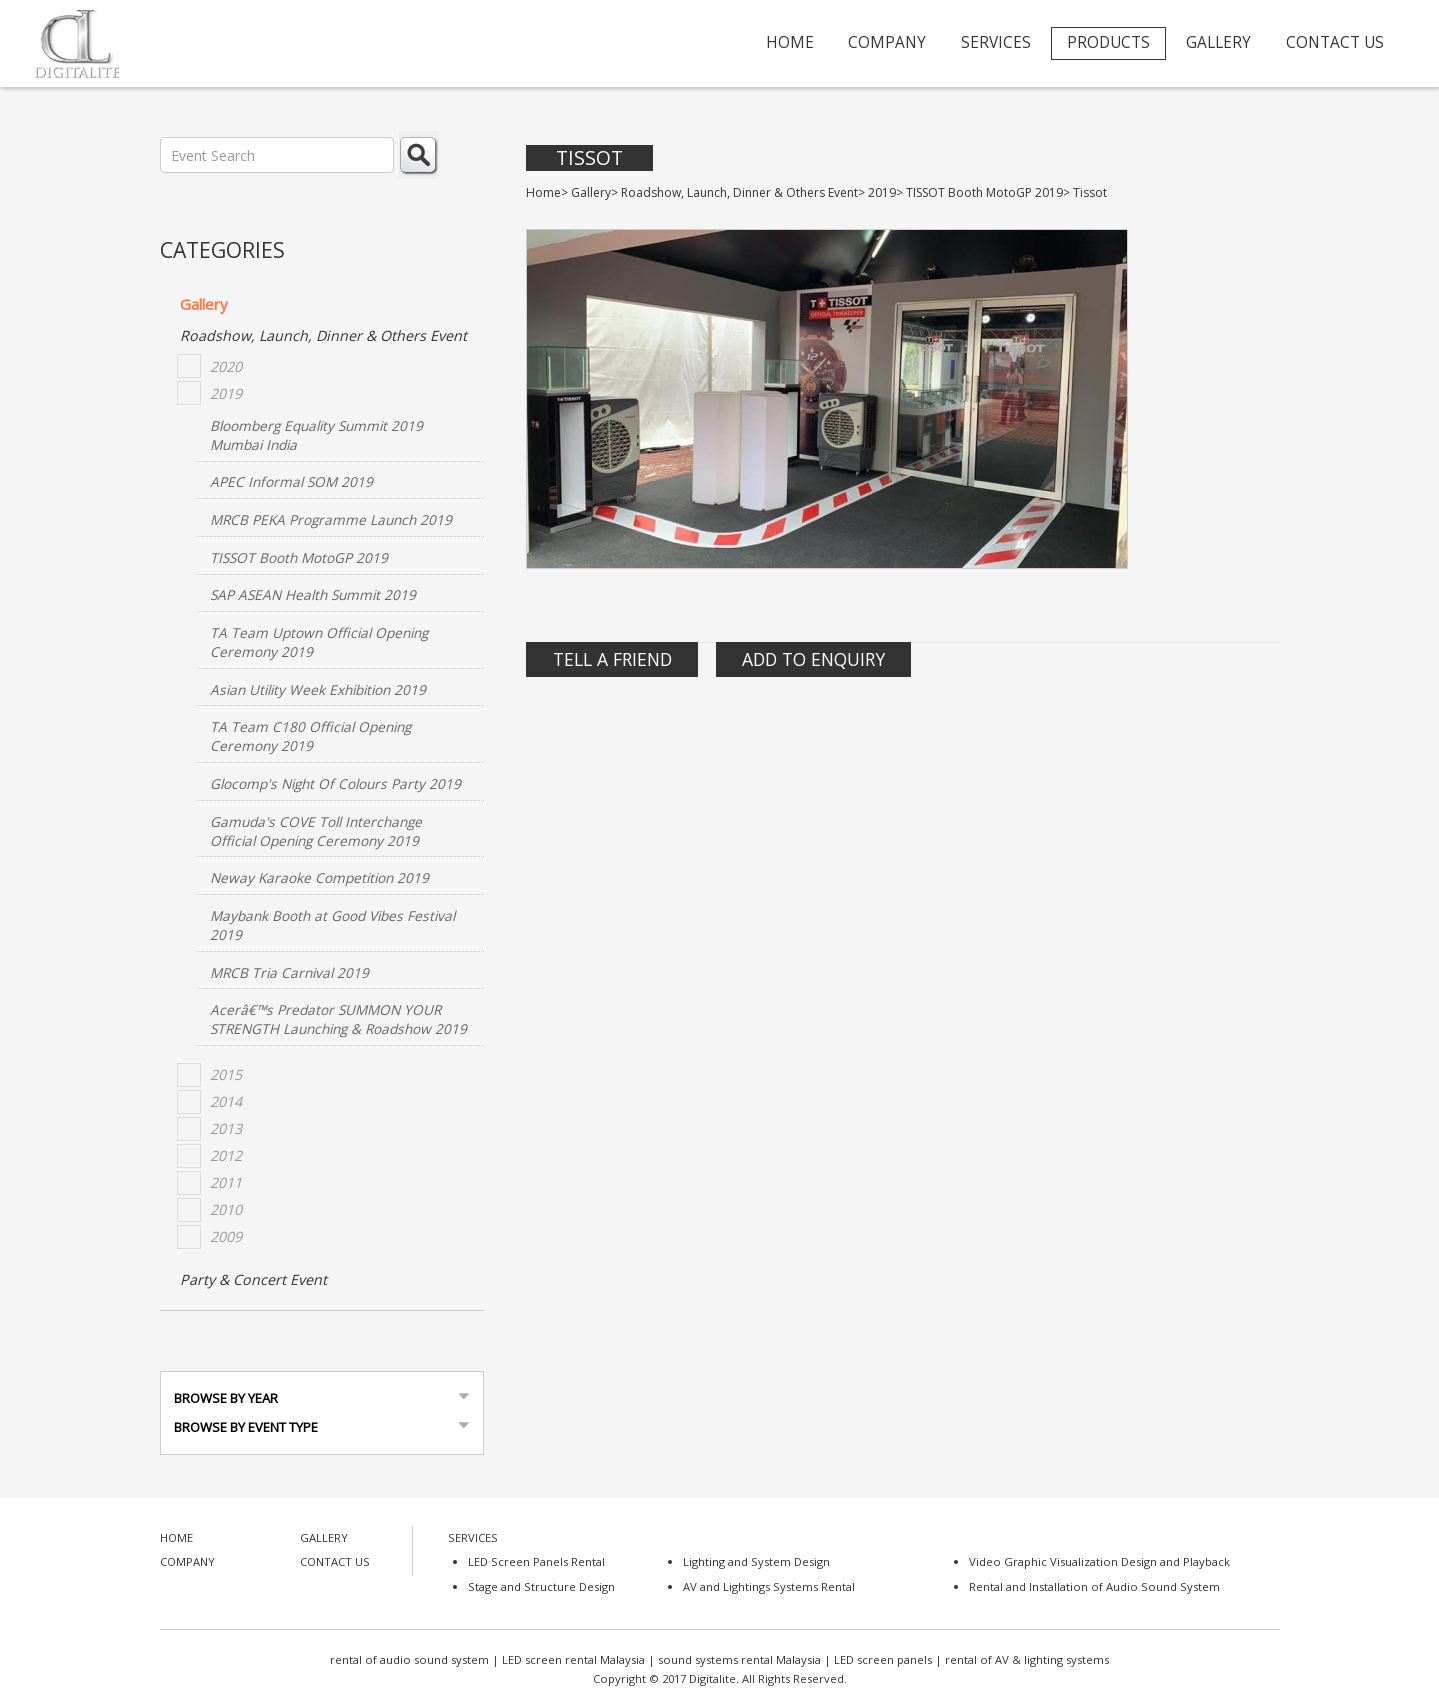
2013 (226, 1128)
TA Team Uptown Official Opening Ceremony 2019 (319, 642)
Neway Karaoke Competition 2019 (319, 877)
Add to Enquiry (813, 659)
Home (543, 192)
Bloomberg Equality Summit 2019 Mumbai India (316, 435)
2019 (226, 393)
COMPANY (887, 42)
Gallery (204, 304)
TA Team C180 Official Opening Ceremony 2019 (310, 736)
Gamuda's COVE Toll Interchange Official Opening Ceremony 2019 (316, 831)
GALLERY (1218, 42)
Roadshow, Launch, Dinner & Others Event (323, 335)
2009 (226, 1236)
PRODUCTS (1108, 42)
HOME (790, 42)
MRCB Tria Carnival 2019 (289, 972)
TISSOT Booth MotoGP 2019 (299, 557)
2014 (226, 1101)
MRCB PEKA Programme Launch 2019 (331, 519)
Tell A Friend (612, 659)
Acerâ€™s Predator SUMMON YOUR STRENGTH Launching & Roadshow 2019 (338, 1019)
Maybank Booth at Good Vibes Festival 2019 (332, 925)
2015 (226, 1074)
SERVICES (996, 42)
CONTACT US (1335, 42)
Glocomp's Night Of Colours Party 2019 (335, 783)
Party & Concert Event (253, 1279)
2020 (226, 366)
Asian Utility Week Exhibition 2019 (318, 689)
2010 (226, 1209)
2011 (226, 1182)
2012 (226, 1155)
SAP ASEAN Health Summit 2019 (313, 594)
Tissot (589, 158)
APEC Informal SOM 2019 (291, 481)
